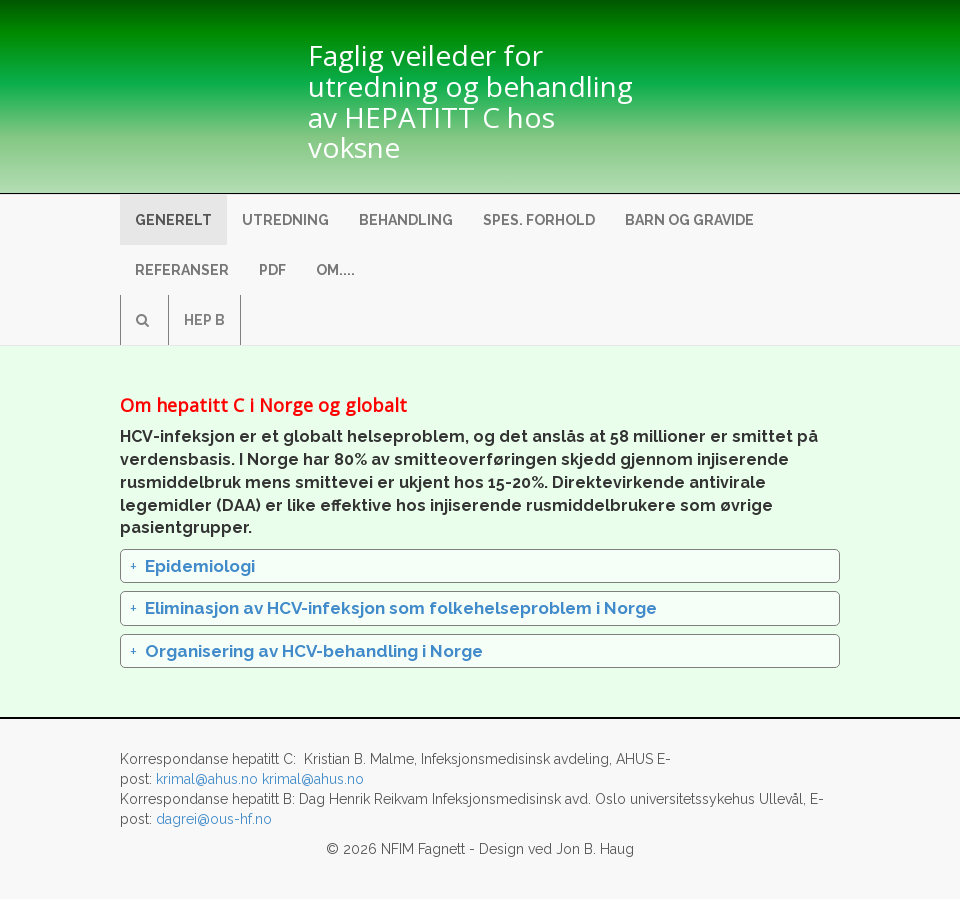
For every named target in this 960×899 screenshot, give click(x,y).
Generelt (173, 220)
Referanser (182, 270)
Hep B (204, 320)
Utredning (285, 220)
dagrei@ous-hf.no (214, 819)
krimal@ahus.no (207, 779)
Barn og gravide (689, 220)
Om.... (335, 270)
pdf (272, 270)
